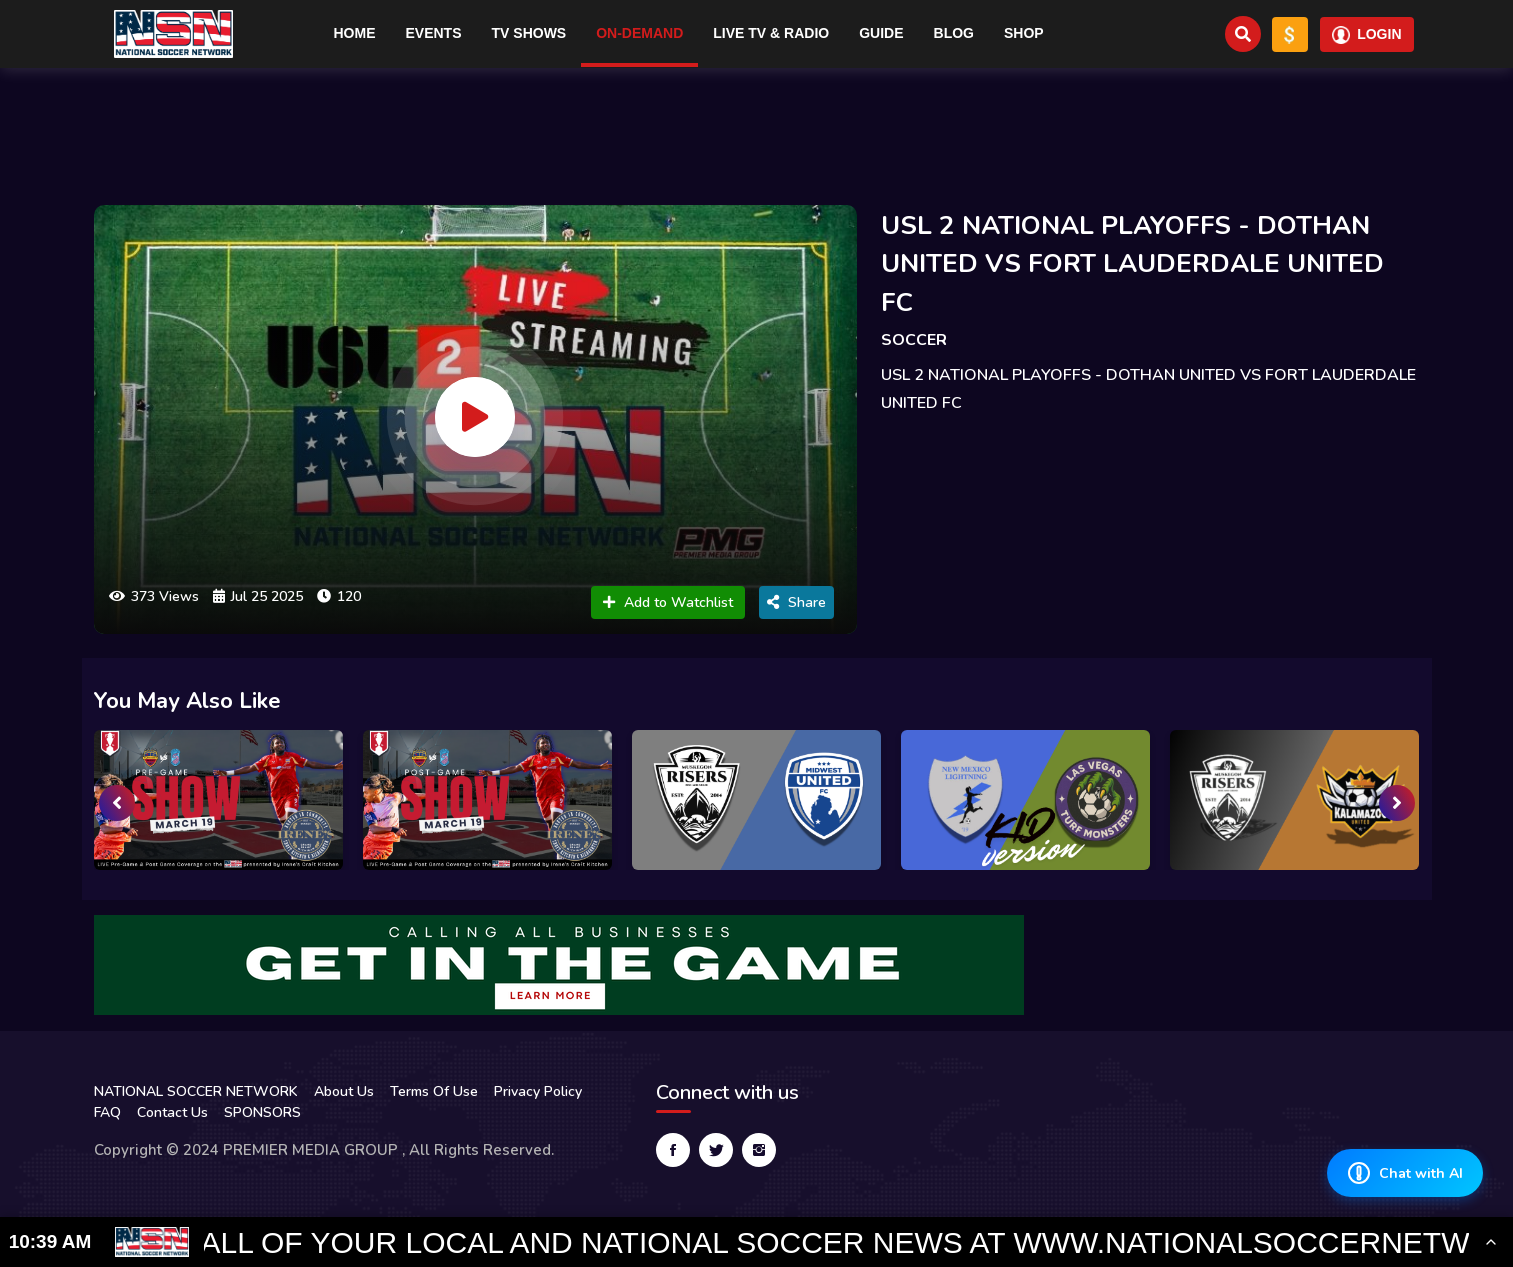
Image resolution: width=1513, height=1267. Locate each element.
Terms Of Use (434, 1091)
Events (434, 33)
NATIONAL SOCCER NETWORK (196, 1091)
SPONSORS (262, 1112)
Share (796, 602)
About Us (344, 1091)
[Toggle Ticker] (1491, 1242)
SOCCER (914, 340)
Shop (1024, 33)
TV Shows (529, 33)
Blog (954, 33)
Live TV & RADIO (771, 33)
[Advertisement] (757, 128)
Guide (881, 33)
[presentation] (117, 803)
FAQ (107, 1112)
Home (355, 33)
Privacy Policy (538, 1091)
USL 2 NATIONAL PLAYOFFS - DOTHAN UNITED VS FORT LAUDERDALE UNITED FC (1132, 264)
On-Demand (639, 33)
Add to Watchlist (668, 602)
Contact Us (172, 1112)
